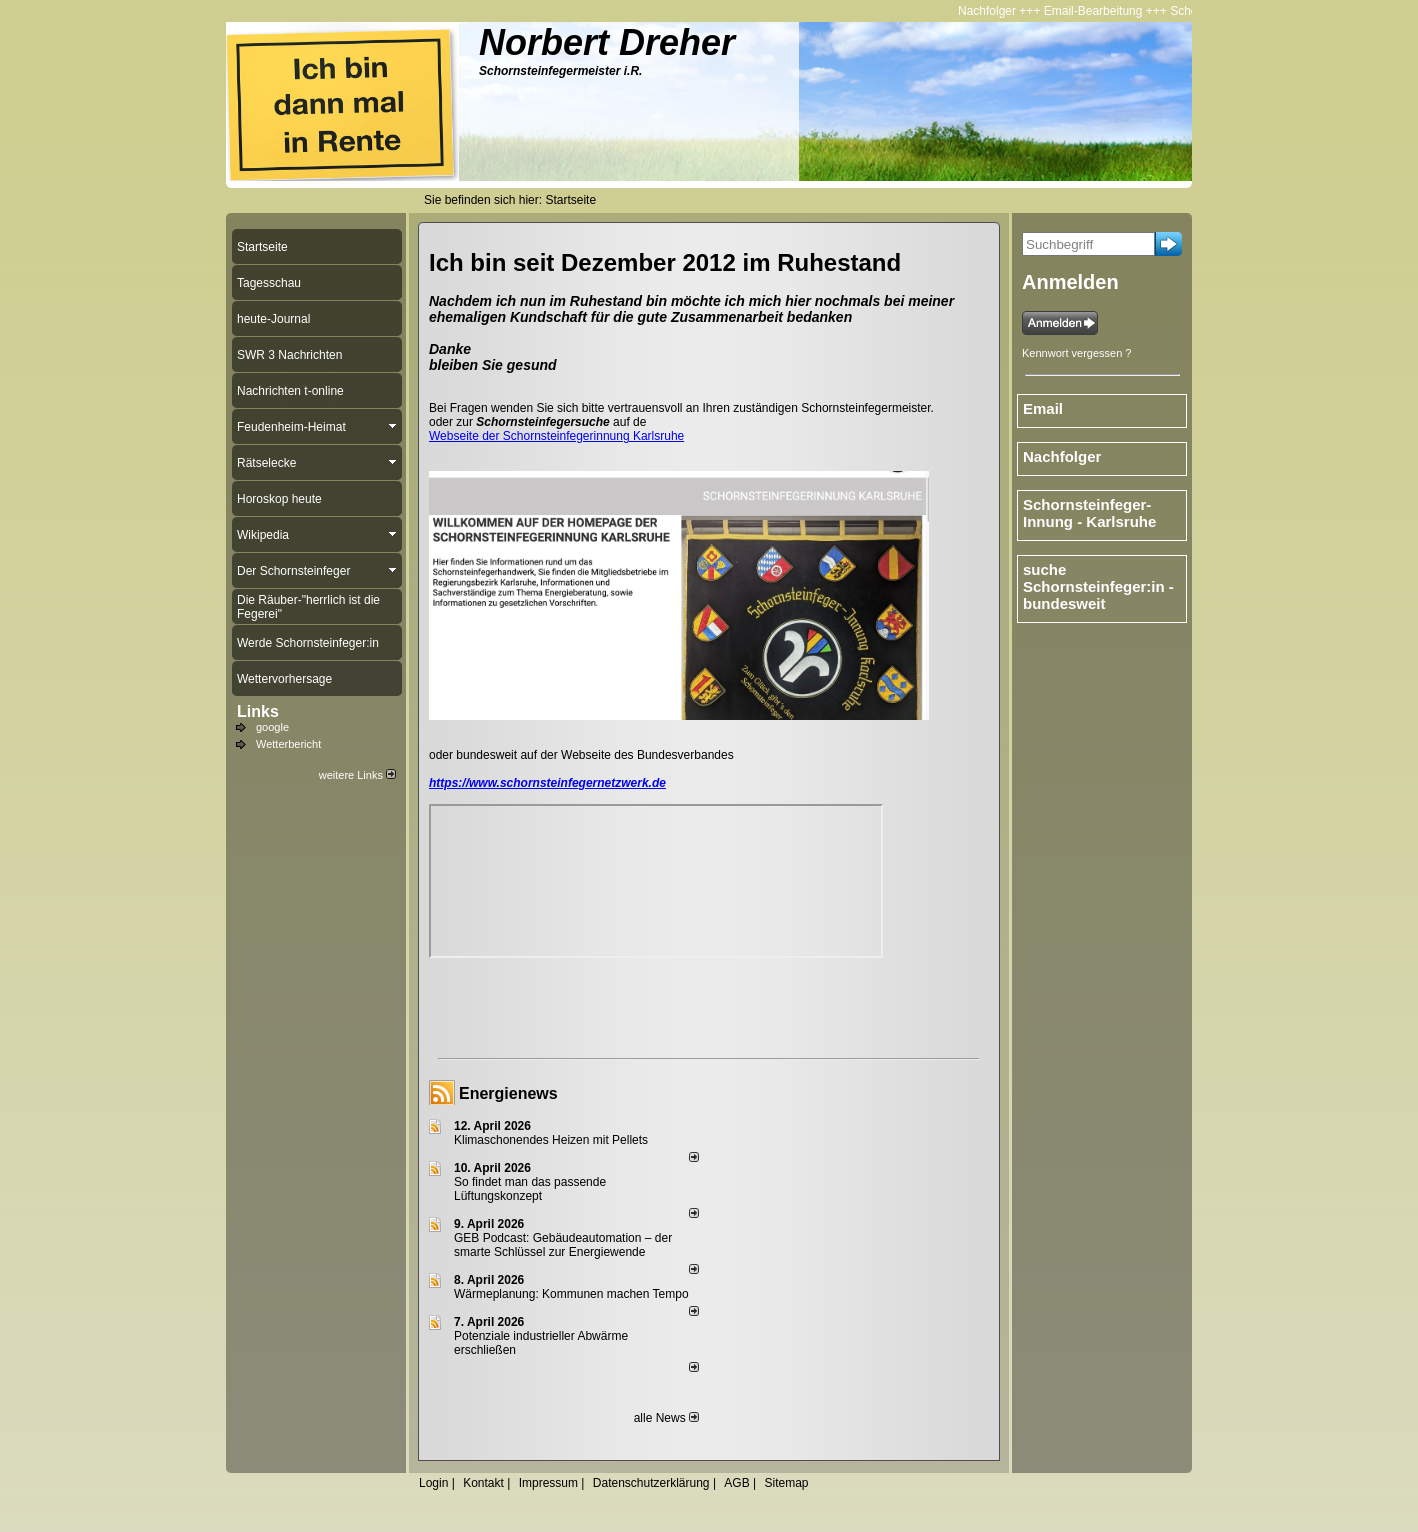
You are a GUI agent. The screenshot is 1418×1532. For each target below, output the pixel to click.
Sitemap (786, 1483)
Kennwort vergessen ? (1076, 353)
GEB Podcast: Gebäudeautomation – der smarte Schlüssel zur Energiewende (563, 1245)
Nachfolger (991, 11)
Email (1043, 408)
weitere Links (357, 775)
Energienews (508, 1093)
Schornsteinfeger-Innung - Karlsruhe (1089, 513)
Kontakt (483, 1483)
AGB (736, 1483)
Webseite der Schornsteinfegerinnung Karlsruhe (556, 436)
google (272, 727)
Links (258, 711)
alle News (666, 1418)
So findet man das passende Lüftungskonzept (530, 1189)
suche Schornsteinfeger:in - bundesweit (1098, 586)
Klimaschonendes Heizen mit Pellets (551, 1140)
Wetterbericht (288, 744)
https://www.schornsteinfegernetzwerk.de (547, 783)
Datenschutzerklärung (651, 1483)
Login (433, 1483)
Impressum (548, 1483)
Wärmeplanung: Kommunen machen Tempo (571, 1294)
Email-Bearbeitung (1097, 11)
